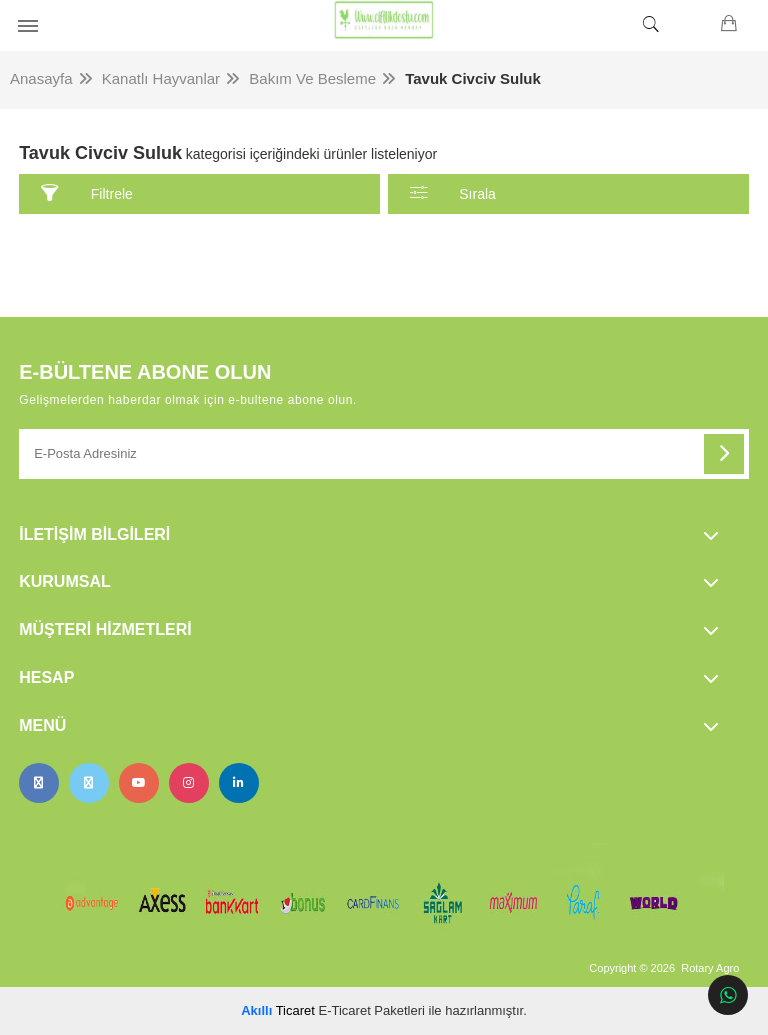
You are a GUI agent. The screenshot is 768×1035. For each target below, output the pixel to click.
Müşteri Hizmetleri (105, 629)
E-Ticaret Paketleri (372, 1010)
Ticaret (278, 1010)
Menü (42, 725)
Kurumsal (65, 581)
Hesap (46, 677)
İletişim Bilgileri (94, 534)
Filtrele (87, 193)
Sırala (453, 193)
